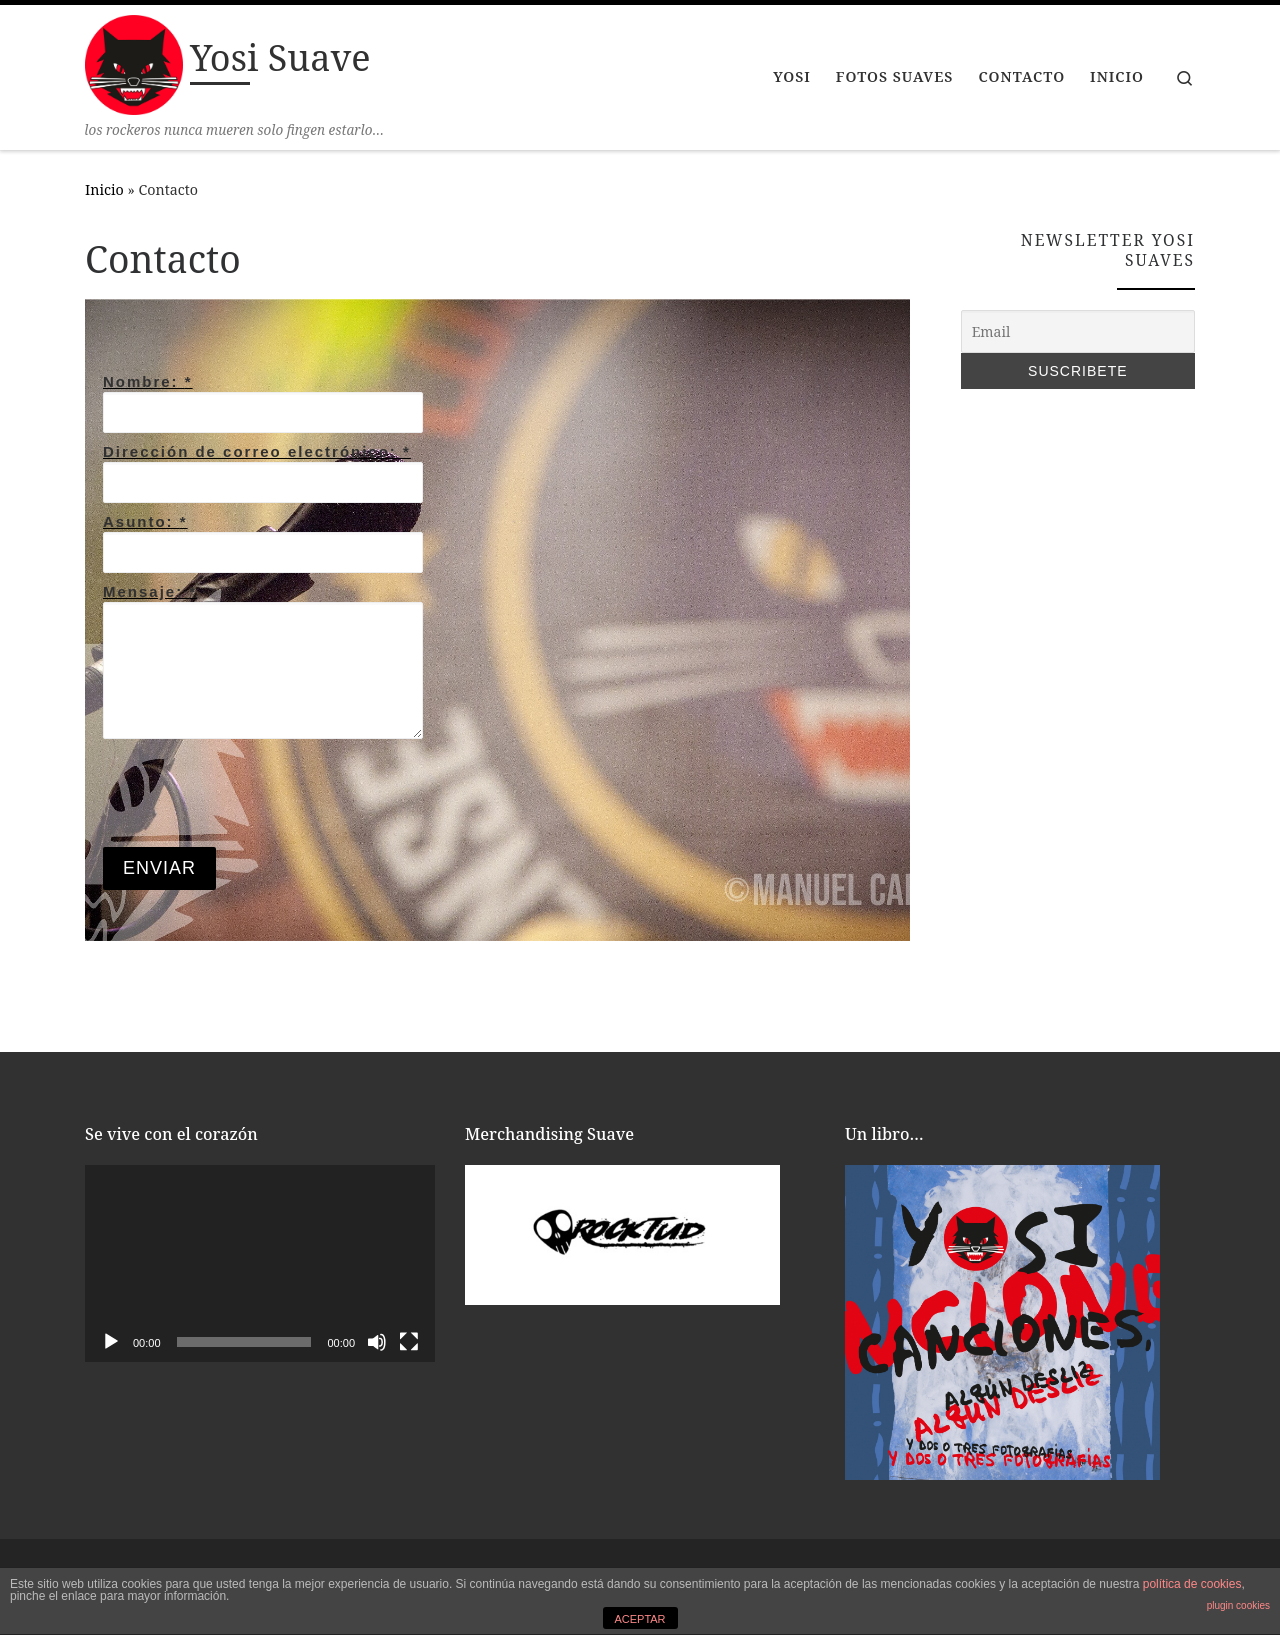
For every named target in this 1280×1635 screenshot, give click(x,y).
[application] (260, 1263)
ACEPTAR (639, 1619)
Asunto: (145, 521)
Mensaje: (150, 591)
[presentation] (255, 793)
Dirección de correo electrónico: (257, 451)
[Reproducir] (111, 1342)
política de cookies (1192, 1584)
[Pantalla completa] (409, 1342)
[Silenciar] (377, 1342)
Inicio (104, 189)
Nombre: (148, 381)
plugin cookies (1238, 1605)
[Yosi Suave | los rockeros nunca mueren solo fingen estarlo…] (134, 61)
